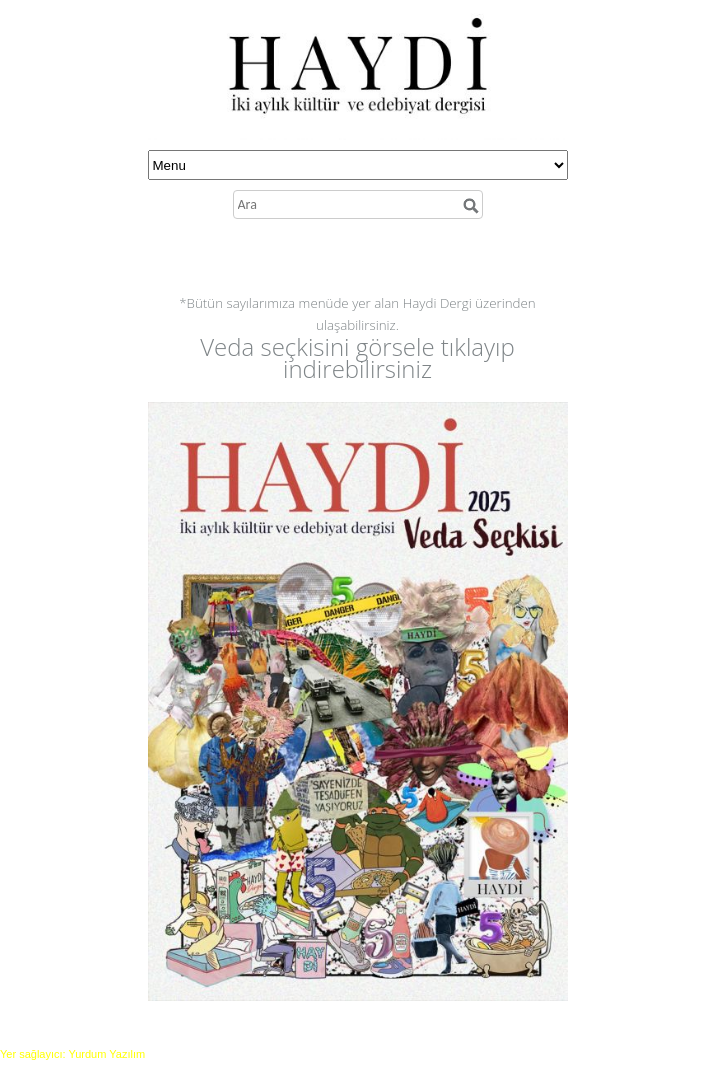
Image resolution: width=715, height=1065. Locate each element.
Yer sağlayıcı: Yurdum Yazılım (72, 1054)
